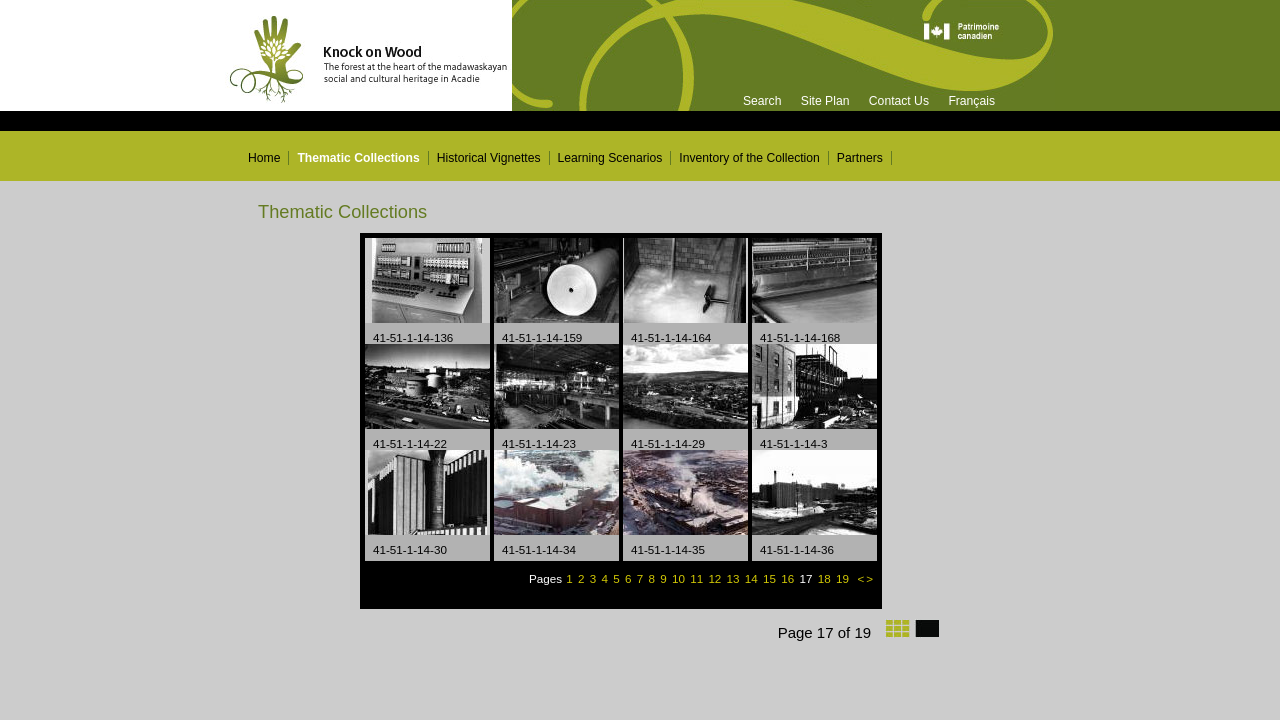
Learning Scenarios (610, 158)
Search (762, 101)
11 (698, 578)
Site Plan (825, 101)
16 (789, 578)
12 (716, 578)
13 (735, 578)
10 (680, 578)
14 (753, 578)
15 (771, 578)
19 (844, 578)
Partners (860, 158)
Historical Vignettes (489, 158)
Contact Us (899, 101)
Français (971, 101)
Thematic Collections (358, 158)
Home (264, 158)
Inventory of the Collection (749, 158)
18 (823, 578)
